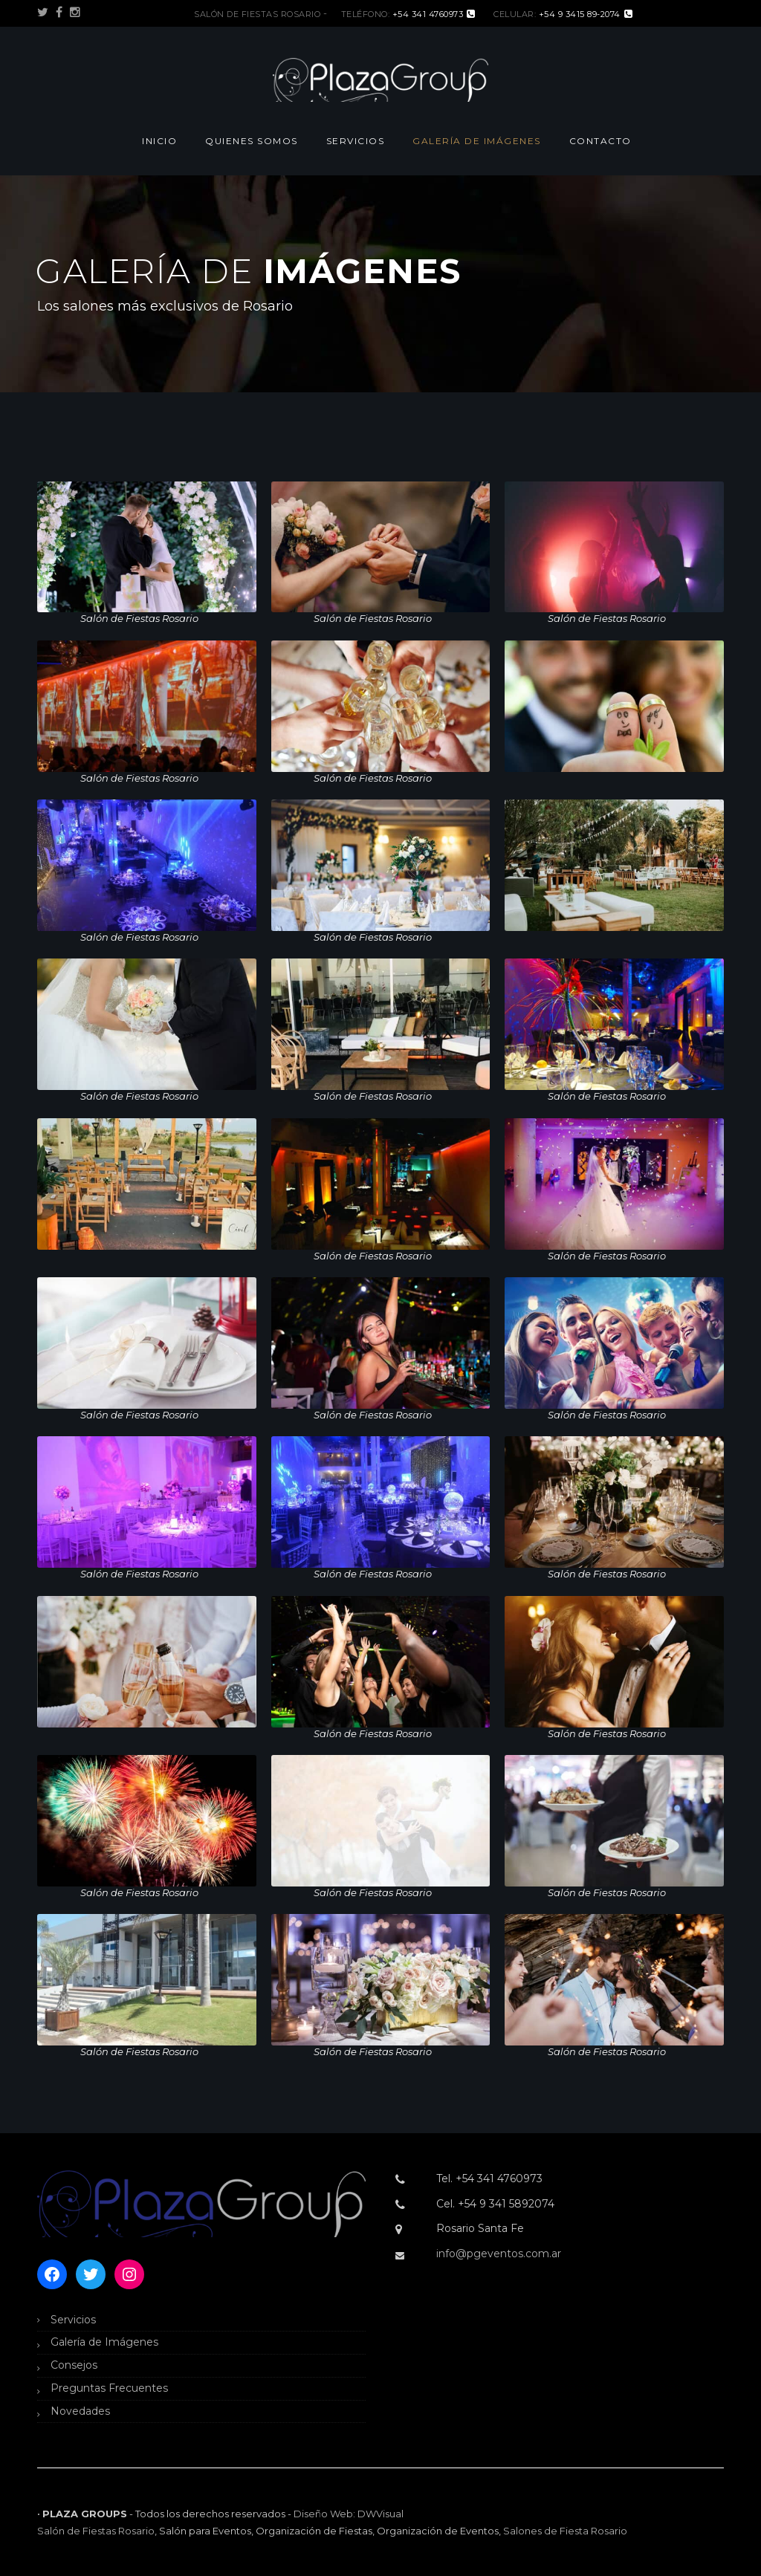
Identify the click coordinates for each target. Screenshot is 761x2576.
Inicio (159, 140)
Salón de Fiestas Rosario (96, 2531)
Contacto (600, 140)
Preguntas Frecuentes (109, 2388)
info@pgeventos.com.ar (498, 2253)
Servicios (355, 140)
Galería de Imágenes (476, 140)
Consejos (74, 2365)
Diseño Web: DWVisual (349, 2514)
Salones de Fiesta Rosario (565, 2531)
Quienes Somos (251, 140)
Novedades (80, 2411)
